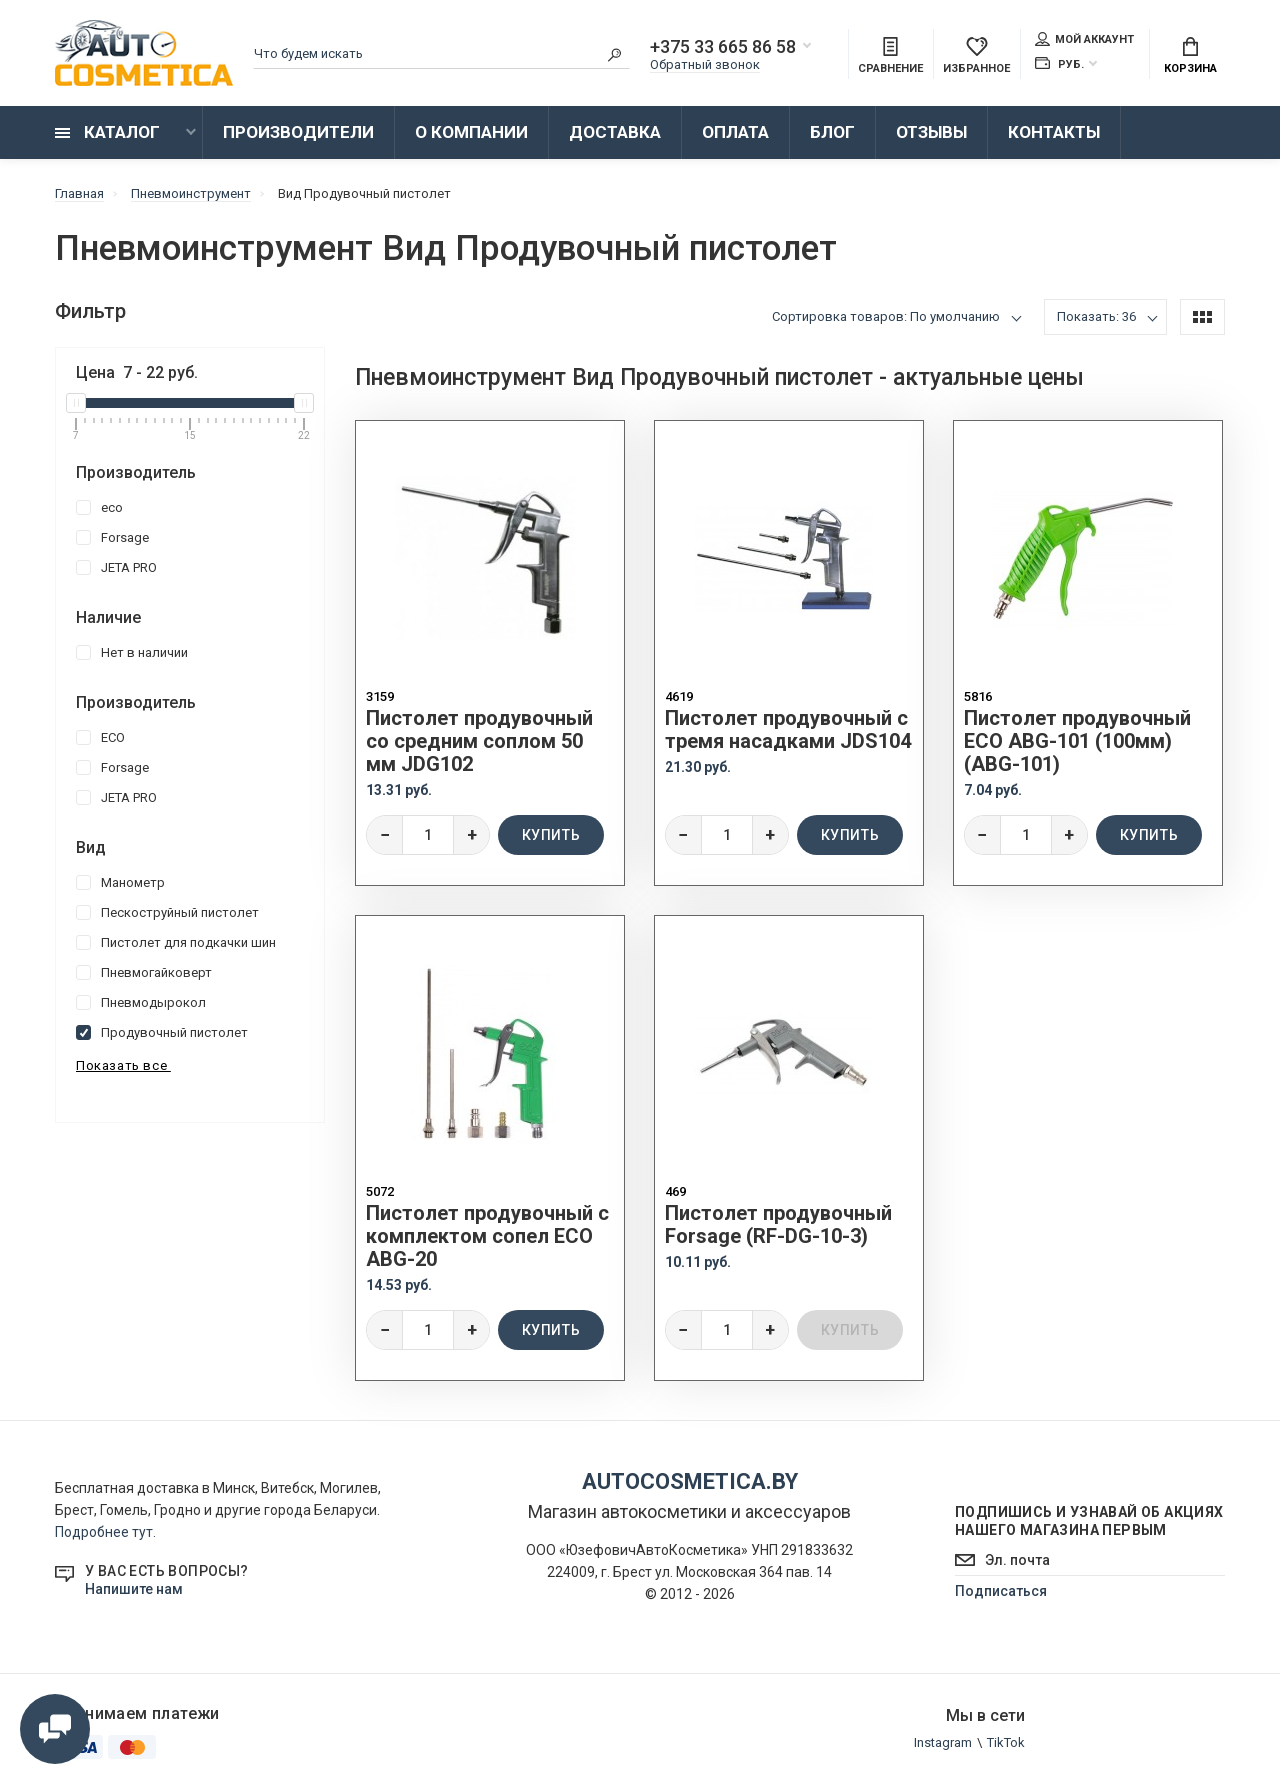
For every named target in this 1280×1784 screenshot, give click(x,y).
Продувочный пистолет (162, 1032)
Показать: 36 (1096, 316)
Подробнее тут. (105, 1532)
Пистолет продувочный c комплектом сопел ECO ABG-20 (487, 1236)
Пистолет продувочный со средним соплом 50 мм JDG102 (479, 741)
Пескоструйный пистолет (167, 912)
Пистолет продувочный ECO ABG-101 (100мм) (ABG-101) (1077, 741)
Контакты (1054, 132)
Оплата (735, 132)
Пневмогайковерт (144, 972)
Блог (832, 132)
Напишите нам (134, 1589)
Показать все (123, 1065)
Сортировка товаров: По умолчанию (886, 316)
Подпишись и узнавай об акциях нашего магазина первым (1089, 1521)
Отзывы (931, 132)
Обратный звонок (705, 64)
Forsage (112, 537)
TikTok (1006, 1742)
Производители (298, 132)
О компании (471, 132)
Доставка (615, 132)
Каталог (107, 132)
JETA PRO (116, 567)
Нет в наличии (132, 652)
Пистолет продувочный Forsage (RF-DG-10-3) (778, 1225)
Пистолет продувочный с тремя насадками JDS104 (788, 730)
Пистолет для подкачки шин (176, 942)
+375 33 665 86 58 (723, 47)
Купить (551, 835)
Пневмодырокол (141, 1002)
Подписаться (1001, 1591)
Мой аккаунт (1084, 39)
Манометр (120, 882)
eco (99, 507)
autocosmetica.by (690, 1481)
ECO (100, 737)
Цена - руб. (137, 372)
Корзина (1190, 56)
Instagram (943, 1742)
